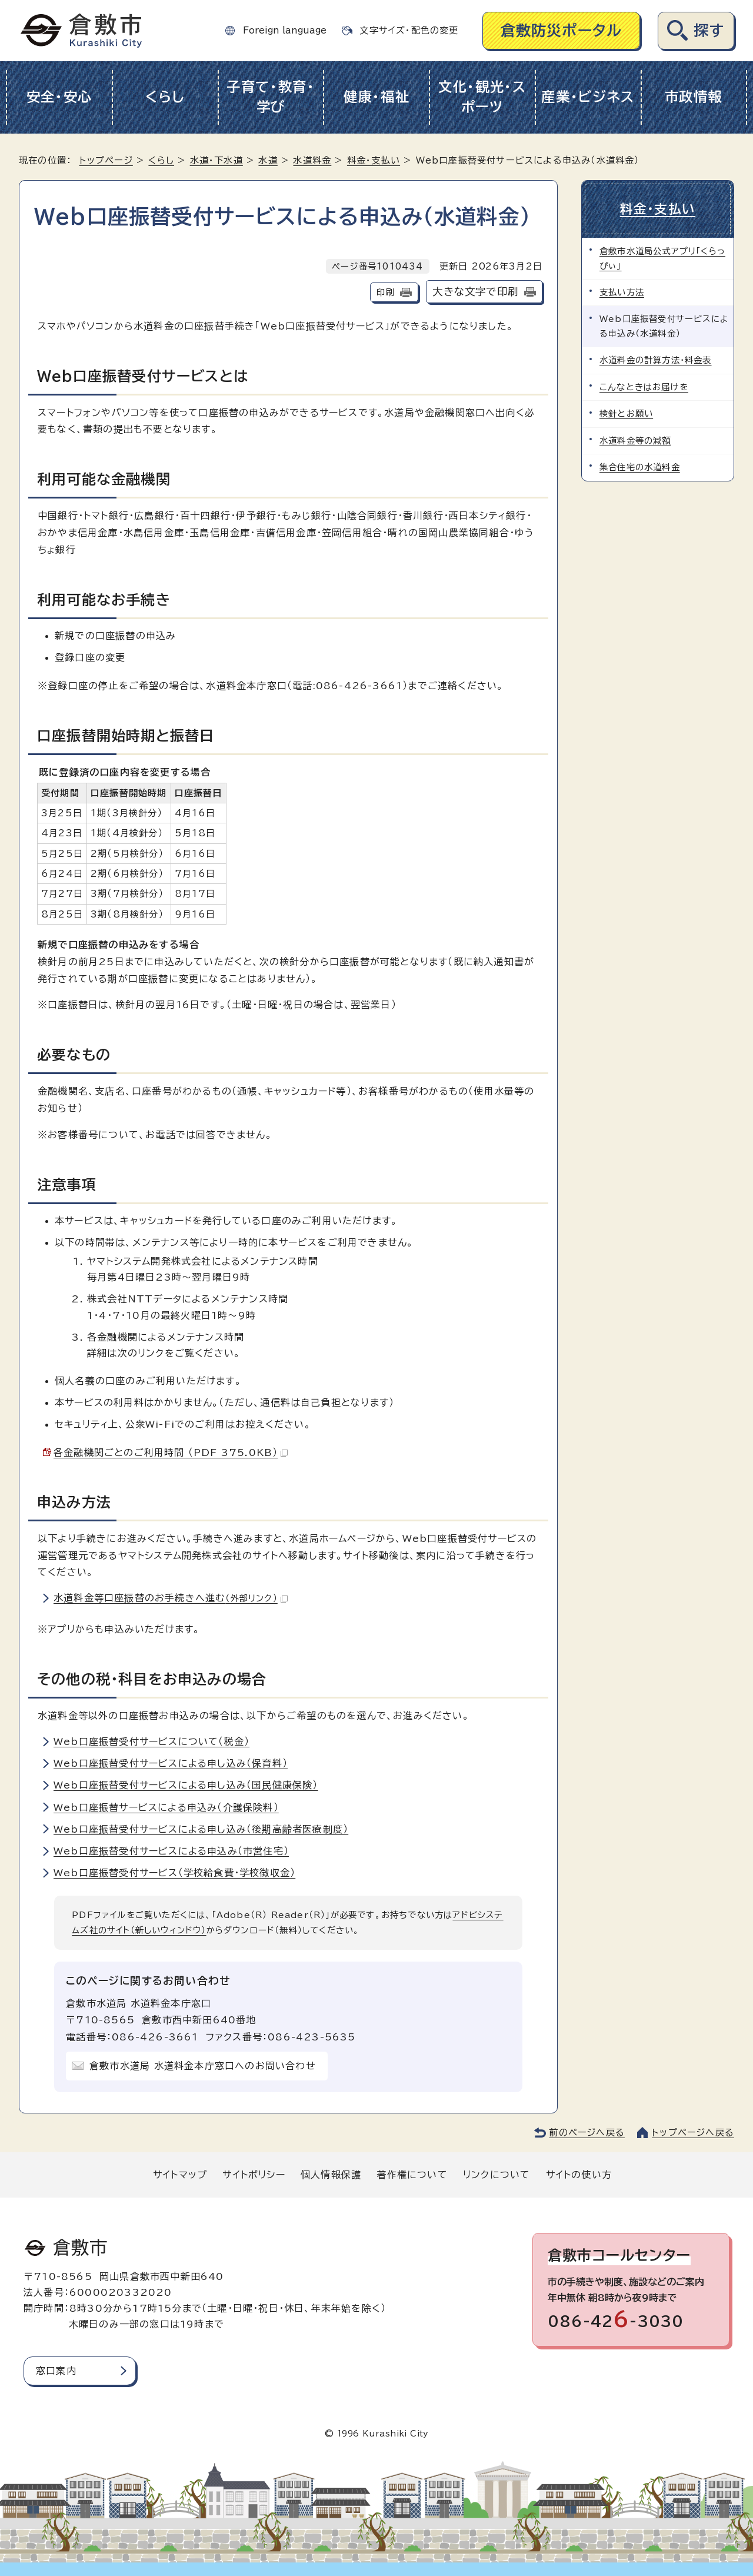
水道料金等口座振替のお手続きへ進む (171, 1598)
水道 (267, 160)
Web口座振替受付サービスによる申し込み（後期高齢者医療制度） (201, 1829)
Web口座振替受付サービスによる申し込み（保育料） (171, 1763)
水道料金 (312, 160)
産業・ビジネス (588, 97)
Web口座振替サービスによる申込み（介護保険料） (166, 1807)
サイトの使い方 (579, 2174)
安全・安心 (59, 97)
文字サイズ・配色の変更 (408, 30)
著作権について (411, 2174)
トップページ (106, 160)
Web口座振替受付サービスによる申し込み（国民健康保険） (186, 1785)
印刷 (385, 292)
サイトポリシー (253, 2174)
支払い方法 (621, 292)
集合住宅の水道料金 (639, 467)
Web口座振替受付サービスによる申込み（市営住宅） (171, 1851)
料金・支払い (373, 160)
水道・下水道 (216, 160)
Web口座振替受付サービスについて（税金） (151, 1741)
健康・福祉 (377, 97)
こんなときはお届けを (643, 387)
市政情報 (694, 97)
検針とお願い (626, 413)
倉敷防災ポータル (561, 30)
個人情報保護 (331, 2174)
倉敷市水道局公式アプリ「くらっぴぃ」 (662, 258)
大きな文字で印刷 (475, 292)
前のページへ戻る (587, 2132)
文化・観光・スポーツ (482, 97)
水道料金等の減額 (635, 440)
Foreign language (284, 30)
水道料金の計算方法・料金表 (655, 359)
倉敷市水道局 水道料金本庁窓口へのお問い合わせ (202, 2065)
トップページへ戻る (693, 2132)
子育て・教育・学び (270, 97)
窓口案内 (56, 2370)
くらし (165, 97)
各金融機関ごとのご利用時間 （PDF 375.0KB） (171, 1452)
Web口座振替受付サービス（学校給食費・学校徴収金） (174, 1872)
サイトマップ (180, 2174)
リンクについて (496, 2174)
